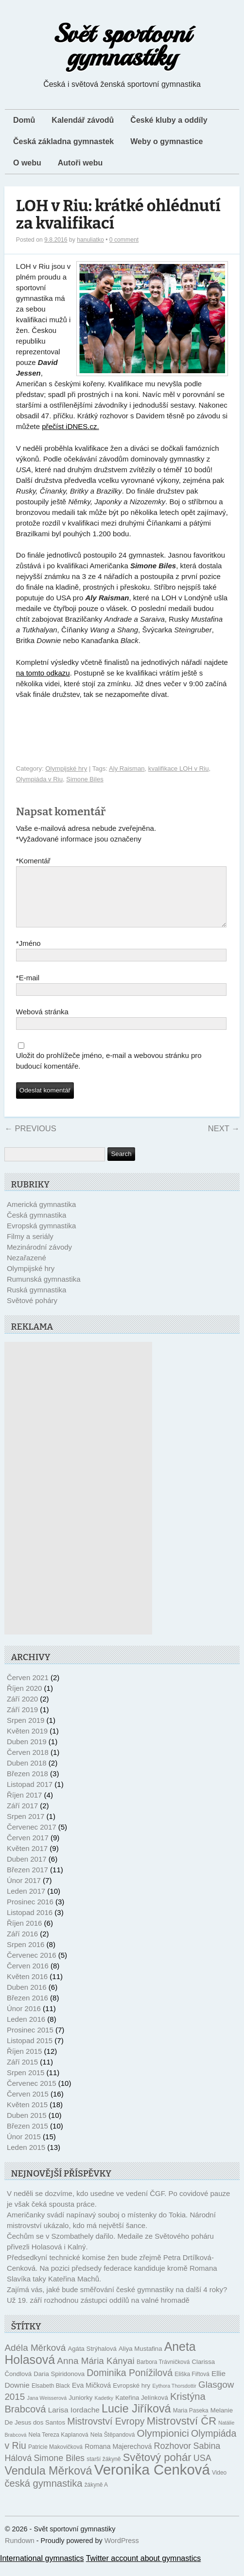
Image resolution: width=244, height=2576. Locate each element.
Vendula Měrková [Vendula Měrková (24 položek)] (48, 2482)
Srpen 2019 (26, 1732)
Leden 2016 (26, 2031)
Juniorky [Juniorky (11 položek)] (80, 2409)
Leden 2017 (26, 1903)
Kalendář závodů (83, 120)
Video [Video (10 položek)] (219, 2484)
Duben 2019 (27, 1753)
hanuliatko (90, 239)
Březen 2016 (27, 2009)
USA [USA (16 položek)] (202, 2470)
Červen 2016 (28, 1977)
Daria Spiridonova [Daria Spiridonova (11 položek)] (59, 2385)
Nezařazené (26, 1269)
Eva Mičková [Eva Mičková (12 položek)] (91, 2397)
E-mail (27, 989)
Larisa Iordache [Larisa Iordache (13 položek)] (74, 2421)
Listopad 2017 (29, 1796)
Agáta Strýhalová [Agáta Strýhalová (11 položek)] (92, 2360)
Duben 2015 (27, 2127)
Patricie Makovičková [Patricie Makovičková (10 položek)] (55, 2458)
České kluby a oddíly (168, 120)
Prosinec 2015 (30, 2041)
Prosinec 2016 (30, 1913)
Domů (24, 120)
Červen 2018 (28, 1764)
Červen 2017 (28, 1849)
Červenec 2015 (31, 2095)
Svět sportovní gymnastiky (122, 45)
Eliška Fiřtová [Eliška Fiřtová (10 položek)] (191, 2385)
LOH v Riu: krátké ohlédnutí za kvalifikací (118, 215)
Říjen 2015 (24, 2063)
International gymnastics (42, 2570)
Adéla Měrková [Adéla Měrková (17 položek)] (35, 2359)
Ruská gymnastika (37, 1301)
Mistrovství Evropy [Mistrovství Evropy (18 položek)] (105, 2432)
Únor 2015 (24, 2148)
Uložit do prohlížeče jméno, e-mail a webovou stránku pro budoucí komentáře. (109, 1072)
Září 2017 (22, 1817)
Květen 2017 (27, 1860)
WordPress (122, 2552)
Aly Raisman (127, 768)
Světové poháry (32, 1312)
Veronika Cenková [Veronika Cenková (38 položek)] (152, 2481)
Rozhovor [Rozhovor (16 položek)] (173, 2457)
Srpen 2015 (26, 2084)
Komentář (33, 861)
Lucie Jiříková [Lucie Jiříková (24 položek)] (136, 2420)
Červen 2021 (28, 1689)
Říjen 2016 (24, 1935)
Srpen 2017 (26, 1828)
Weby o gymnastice (166, 141)
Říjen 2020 (24, 1700)
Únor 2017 (24, 1892)
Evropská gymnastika (41, 1237)
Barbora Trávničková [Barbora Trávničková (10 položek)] (163, 2373)
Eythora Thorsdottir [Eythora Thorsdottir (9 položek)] (174, 2397)
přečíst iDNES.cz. (70, 426)
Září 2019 (22, 1721)
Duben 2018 (27, 1774)
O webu (27, 163)
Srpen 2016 (26, 1956)
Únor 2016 (24, 2020)
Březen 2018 (27, 1785)
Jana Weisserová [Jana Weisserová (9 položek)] (47, 2409)
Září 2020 (22, 1710)
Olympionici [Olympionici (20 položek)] (163, 2444)
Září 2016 (22, 1945)
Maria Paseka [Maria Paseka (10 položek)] (191, 2422)
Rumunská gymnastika (44, 1291)
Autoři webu (80, 163)
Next (224, 1140)
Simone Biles (85, 779)
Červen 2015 (28, 2105)
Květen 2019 (27, 1742)
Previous (30, 1140)
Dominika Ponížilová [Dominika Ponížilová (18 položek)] (130, 2384)
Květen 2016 (27, 1988)
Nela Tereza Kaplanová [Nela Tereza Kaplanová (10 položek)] (58, 2446)
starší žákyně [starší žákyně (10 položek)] (104, 2470)
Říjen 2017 (24, 1806)
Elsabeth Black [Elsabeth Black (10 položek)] (51, 2397)
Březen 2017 (27, 1881)
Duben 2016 (27, 1999)
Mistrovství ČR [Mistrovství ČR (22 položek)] (181, 2433)
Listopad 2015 (29, 2052)
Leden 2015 (26, 2159)
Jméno (28, 955)
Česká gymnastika (37, 1226)
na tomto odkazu (43, 673)
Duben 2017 (27, 1870)
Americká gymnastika (41, 1216)
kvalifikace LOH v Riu (178, 768)
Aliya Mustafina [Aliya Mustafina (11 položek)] (140, 2360)
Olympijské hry (66, 768)
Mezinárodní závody (39, 1259)
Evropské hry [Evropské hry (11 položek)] (131, 2397)
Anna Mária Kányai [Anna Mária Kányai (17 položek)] (95, 2372)
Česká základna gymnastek (63, 141)
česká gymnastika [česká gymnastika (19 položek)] (43, 2495)
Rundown (20, 2552)
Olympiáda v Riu (39, 779)
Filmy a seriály (30, 1248)
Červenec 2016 (31, 1967)
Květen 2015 (27, 2116)
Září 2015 (22, 2073)
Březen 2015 (27, 2137)
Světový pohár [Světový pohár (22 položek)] (157, 2469)
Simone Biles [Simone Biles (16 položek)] (59, 2470)
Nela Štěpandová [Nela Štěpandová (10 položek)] (112, 2446)
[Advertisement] (78, 1500)
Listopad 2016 (29, 1924)
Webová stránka (42, 1023)
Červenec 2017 (31, 1838)
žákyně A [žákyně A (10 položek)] (96, 2496)
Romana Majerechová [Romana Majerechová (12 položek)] (118, 2458)
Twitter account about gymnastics (143, 2570)
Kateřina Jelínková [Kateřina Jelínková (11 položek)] (141, 2409)
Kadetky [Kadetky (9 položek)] (104, 2409)
